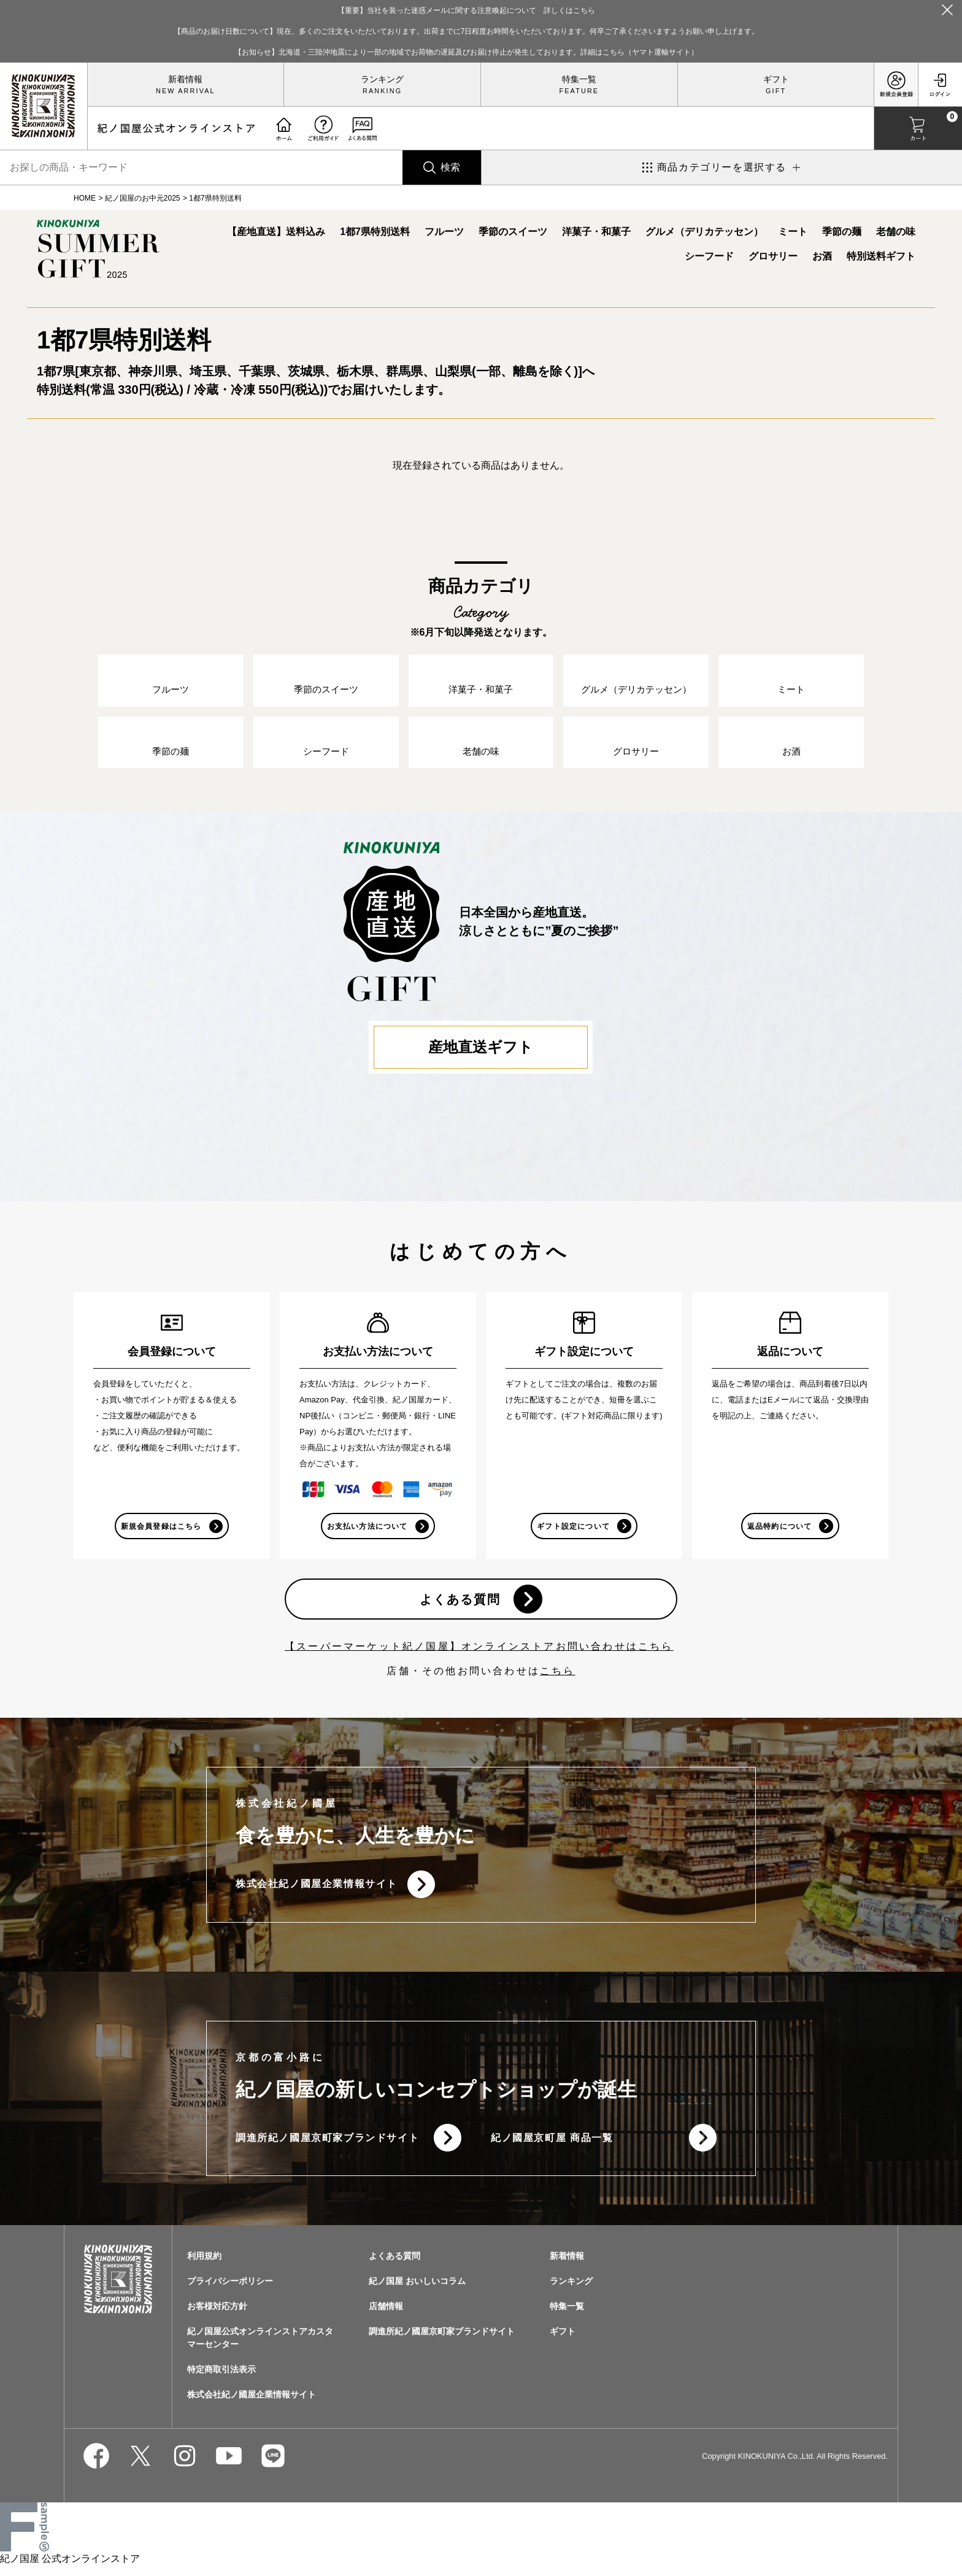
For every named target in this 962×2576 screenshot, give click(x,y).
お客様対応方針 (217, 2316)
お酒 (822, 256)
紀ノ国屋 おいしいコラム (417, 2291)
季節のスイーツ (513, 231)
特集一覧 (579, 79)
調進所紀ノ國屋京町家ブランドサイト (327, 2146)
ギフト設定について (573, 1530)
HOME (85, 198)
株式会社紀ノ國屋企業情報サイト (317, 1891)
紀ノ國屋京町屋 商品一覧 (552, 2146)
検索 (450, 167)
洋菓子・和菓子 (596, 231)
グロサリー (773, 256)
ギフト (776, 79)
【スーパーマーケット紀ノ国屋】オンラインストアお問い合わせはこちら (479, 1653)
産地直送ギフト (480, 1051)
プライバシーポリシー (230, 2291)
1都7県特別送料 (375, 231)
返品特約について (779, 1530)
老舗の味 (895, 231)
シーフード (709, 256)
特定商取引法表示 (221, 2379)
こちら (557, 1677)
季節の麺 (841, 231)
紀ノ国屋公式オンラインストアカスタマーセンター (260, 2347)
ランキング (382, 79)
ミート (792, 231)
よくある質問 (459, 1605)
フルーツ (444, 231)
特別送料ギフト (881, 256)
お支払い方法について (366, 1530)
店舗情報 (386, 2316)
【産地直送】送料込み (276, 231)
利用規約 (204, 2265)
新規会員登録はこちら (160, 1530)
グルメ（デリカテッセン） (704, 231)
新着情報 (185, 79)
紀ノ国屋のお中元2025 (142, 198)
